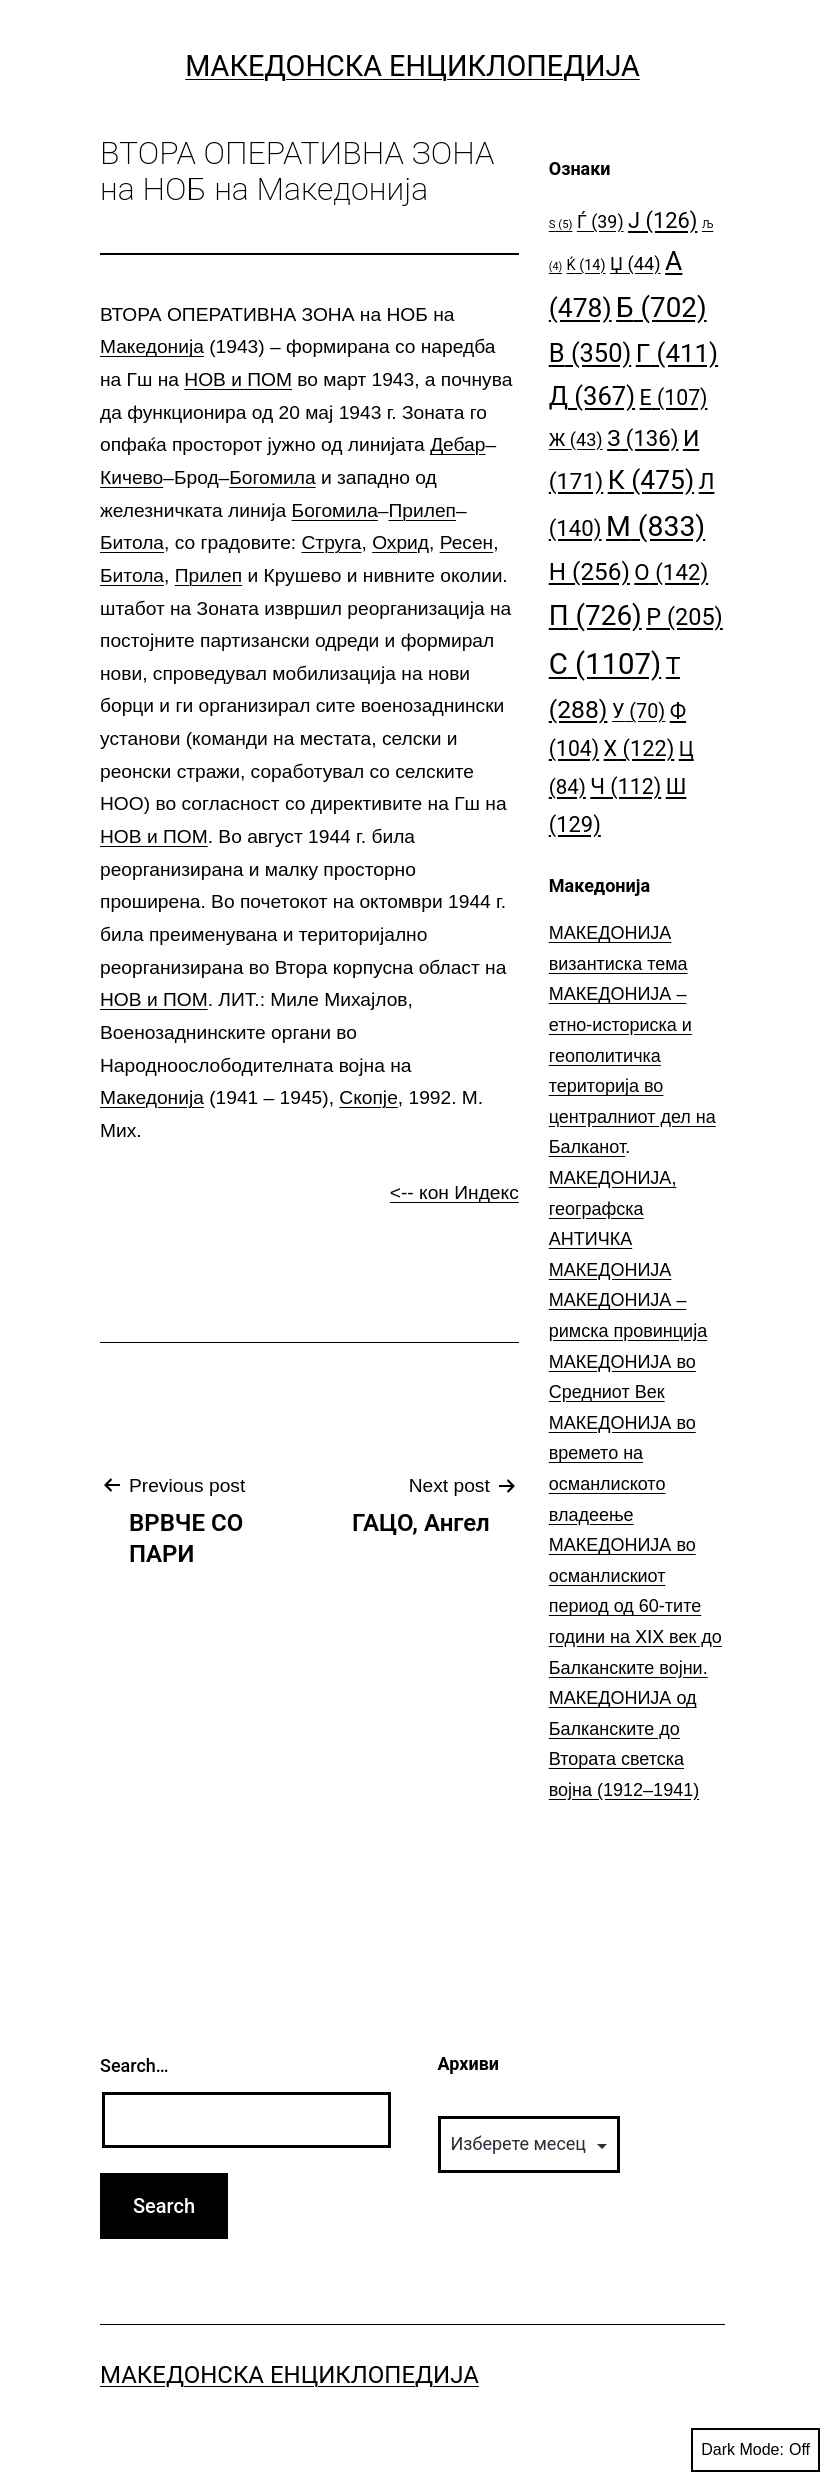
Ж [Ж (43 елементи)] (576, 439)
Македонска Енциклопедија (412, 66)
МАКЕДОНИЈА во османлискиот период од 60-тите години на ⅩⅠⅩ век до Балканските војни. (635, 1606)
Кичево (131, 477)
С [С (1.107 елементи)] (605, 664)
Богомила (272, 477)
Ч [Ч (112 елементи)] (625, 786)
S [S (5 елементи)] (561, 224)
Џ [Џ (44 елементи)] (635, 263)
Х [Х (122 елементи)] (639, 748)
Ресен (467, 542)
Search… (134, 2065)
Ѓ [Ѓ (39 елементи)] (600, 221)
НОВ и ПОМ (238, 379)
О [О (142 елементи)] (671, 572)
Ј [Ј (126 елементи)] (662, 220)
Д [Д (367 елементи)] (592, 396)
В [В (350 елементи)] (590, 353)
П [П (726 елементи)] (595, 615)
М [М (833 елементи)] (655, 526)
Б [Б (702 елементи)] (661, 307)
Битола (132, 542)
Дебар (457, 444)
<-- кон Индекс (454, 1192)
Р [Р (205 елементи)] (684, 617)
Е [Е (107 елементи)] (674, 397)
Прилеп (422, 510)
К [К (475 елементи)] (651, 479)
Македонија (152, 346)
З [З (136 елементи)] (642, 438)
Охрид (400, 542)
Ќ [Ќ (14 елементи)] (586, 265)
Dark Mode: (755, 2450)
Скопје (368, 1097)
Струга (332, 542)
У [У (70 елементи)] (638, 711)
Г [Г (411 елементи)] (677, 353)
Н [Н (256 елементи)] (589, 571)
